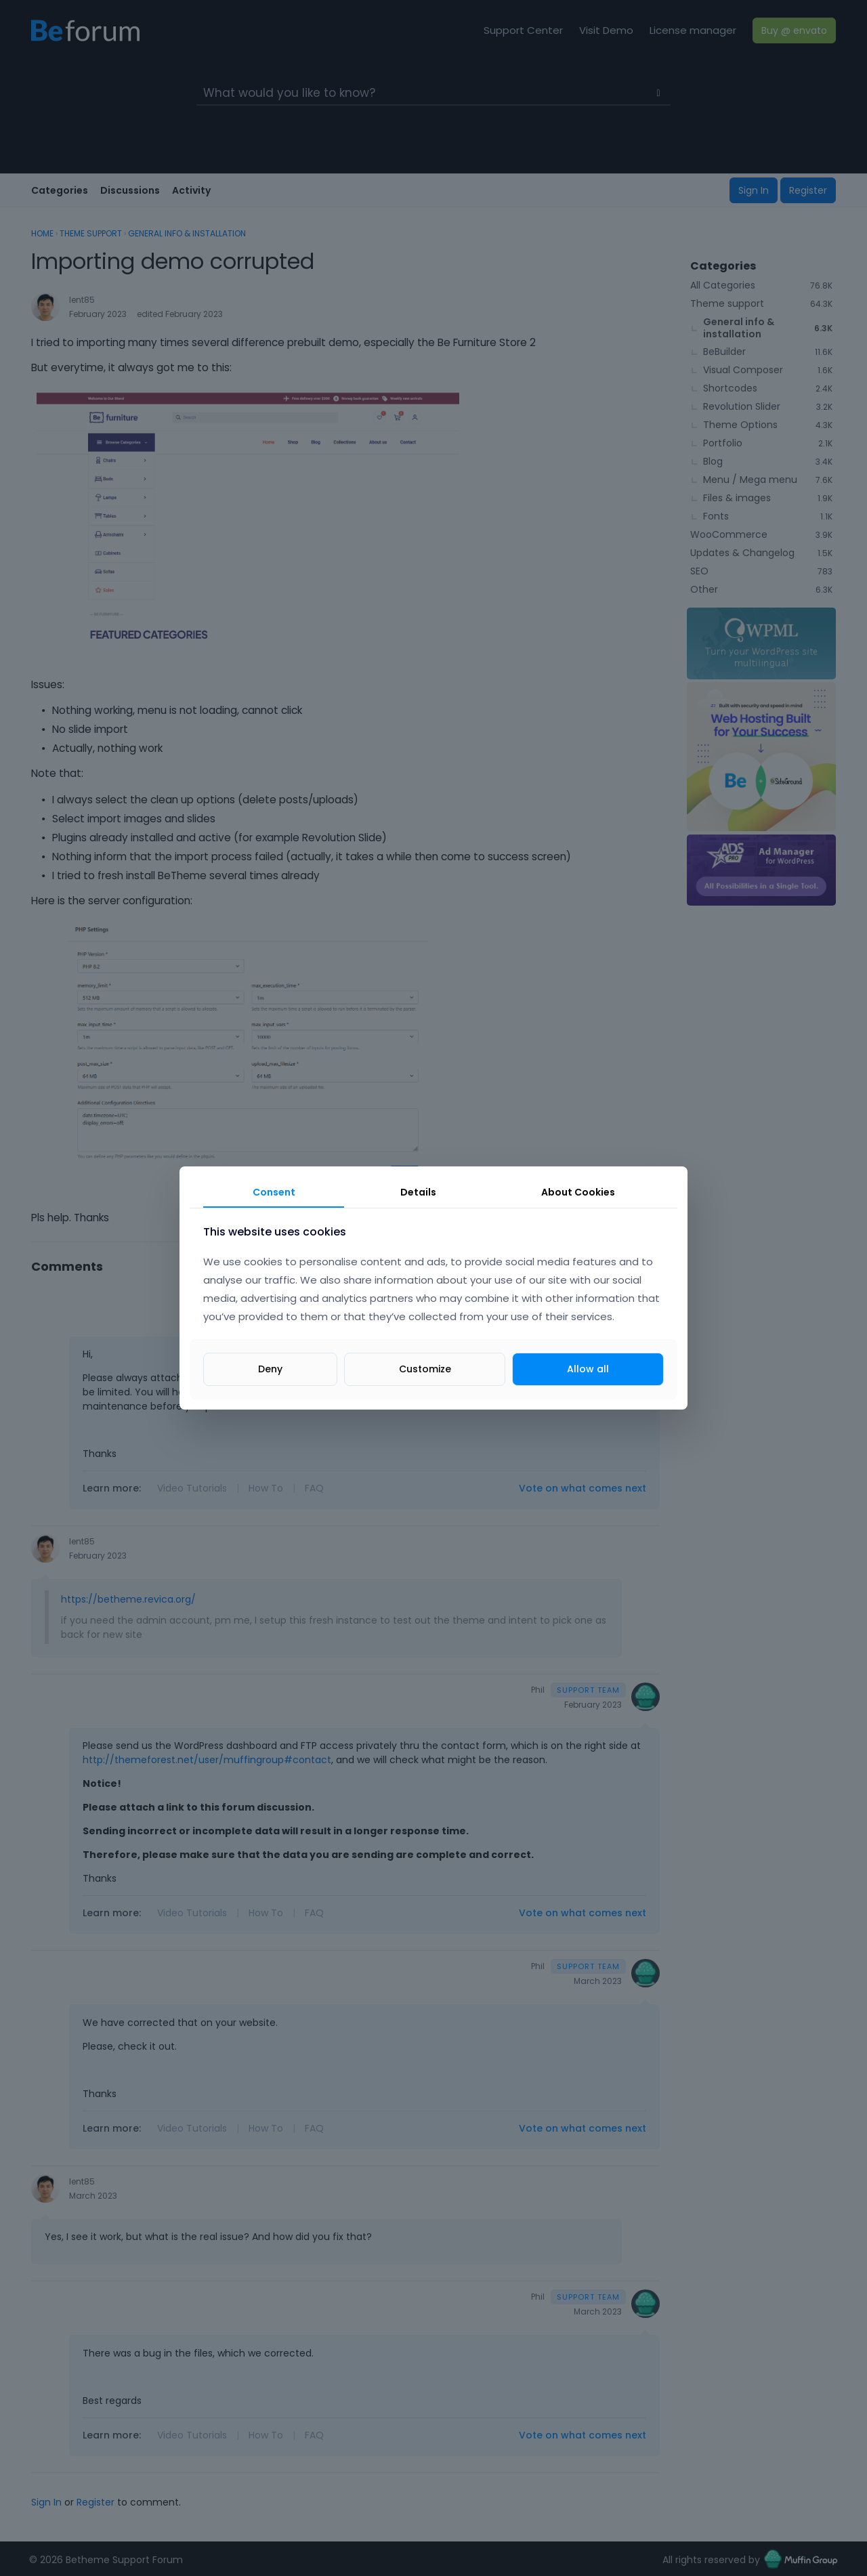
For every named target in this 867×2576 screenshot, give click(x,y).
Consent (274, 1192)
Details (418, 1192)
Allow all (588, 1369)
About (578, 1192)
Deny (270, 1369)
